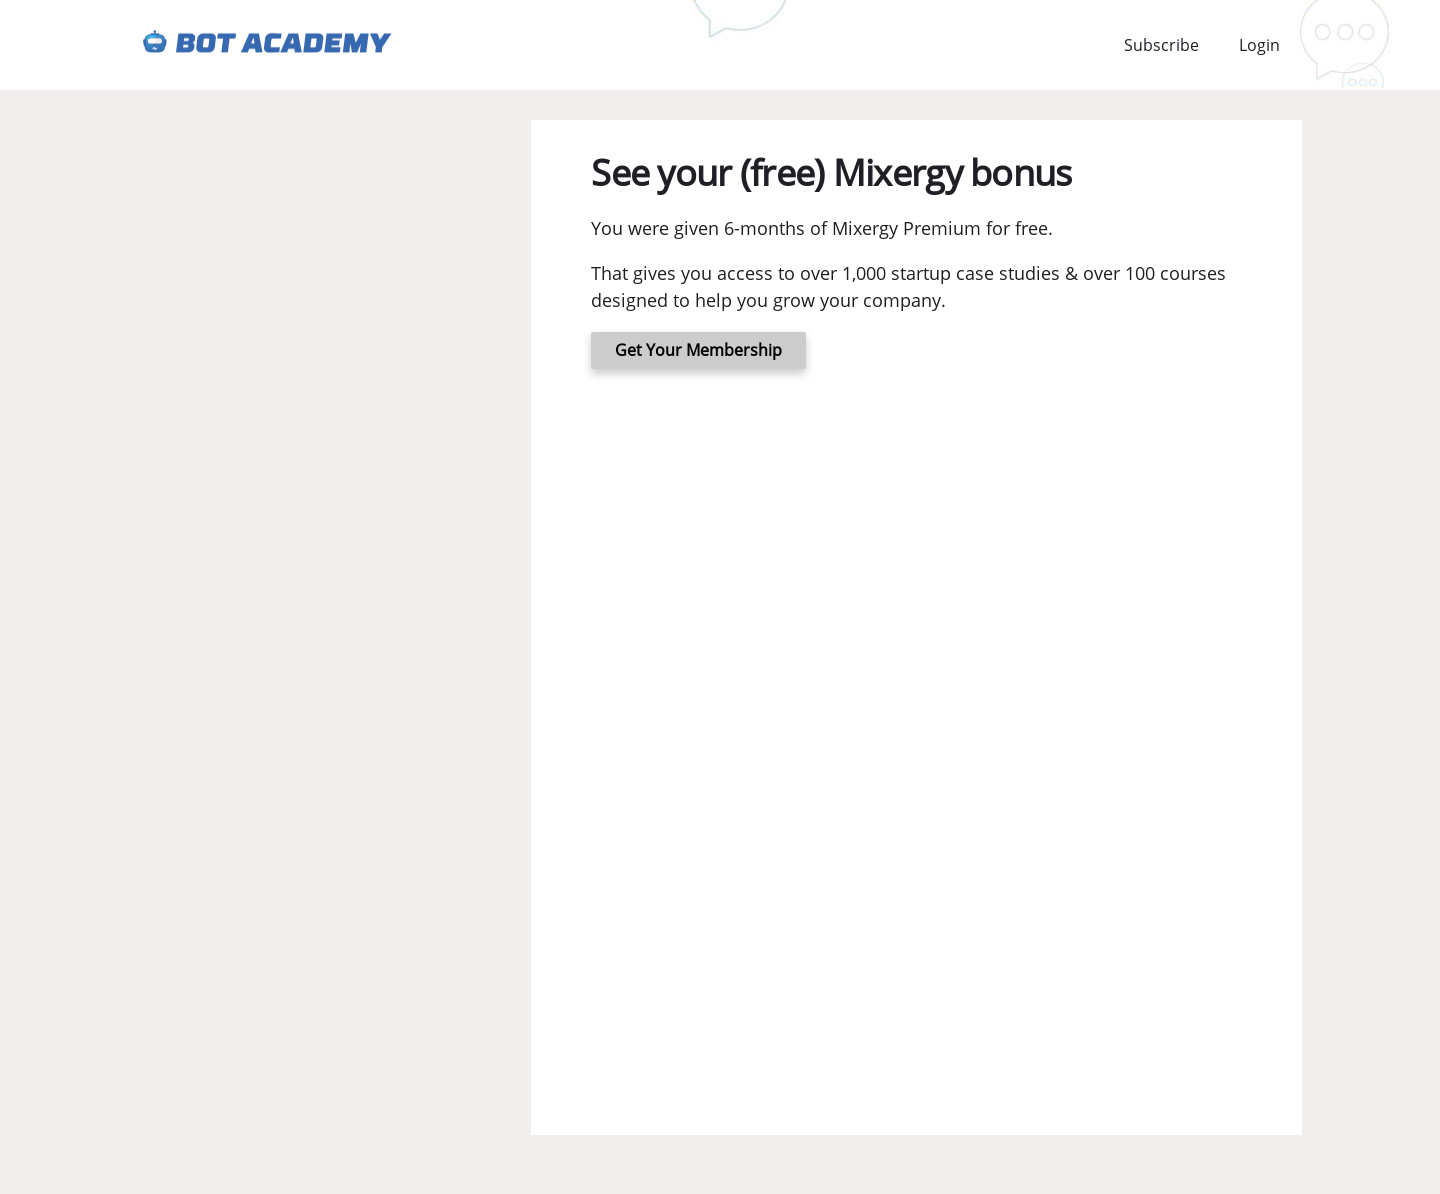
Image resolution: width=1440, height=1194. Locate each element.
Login (1259, 45)
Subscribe (1161, 45)
